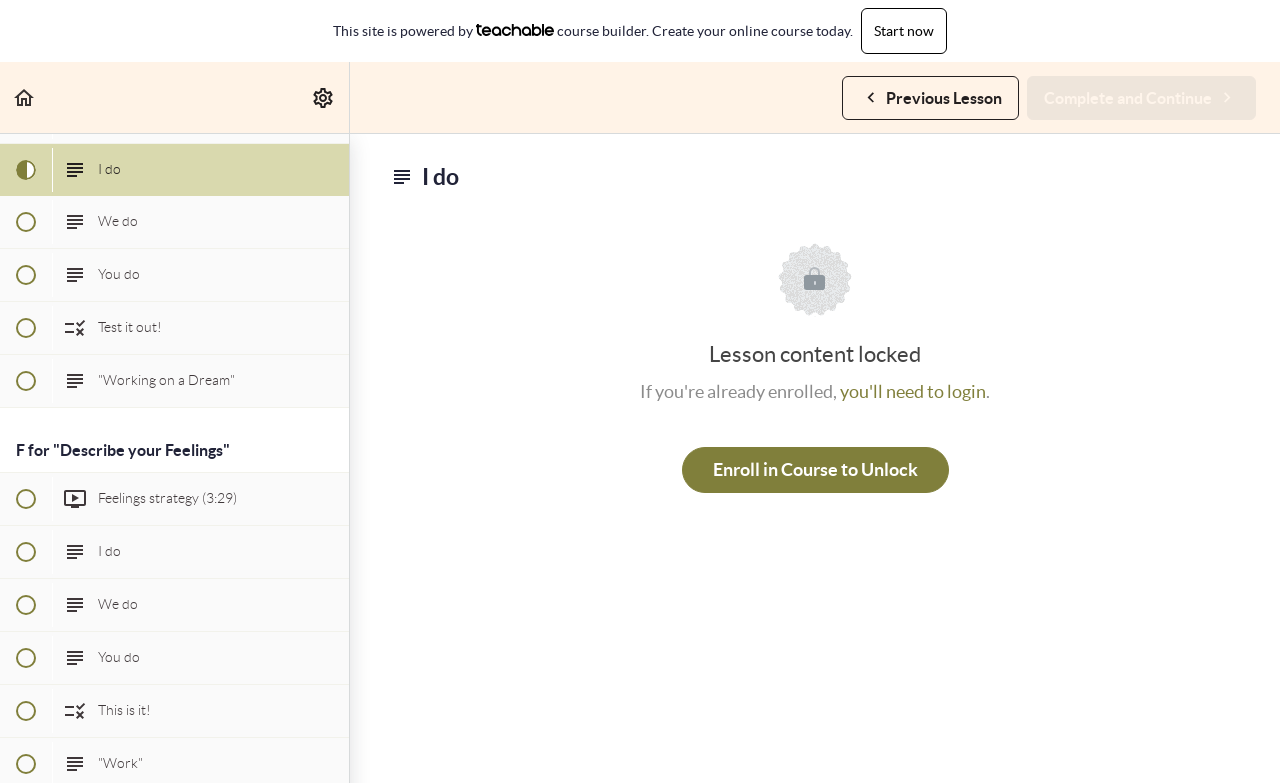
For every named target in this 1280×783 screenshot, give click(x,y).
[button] (25, 97)
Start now (904, 31)
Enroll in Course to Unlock (815, 469)
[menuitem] (324, 97)
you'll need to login (913, 391)
